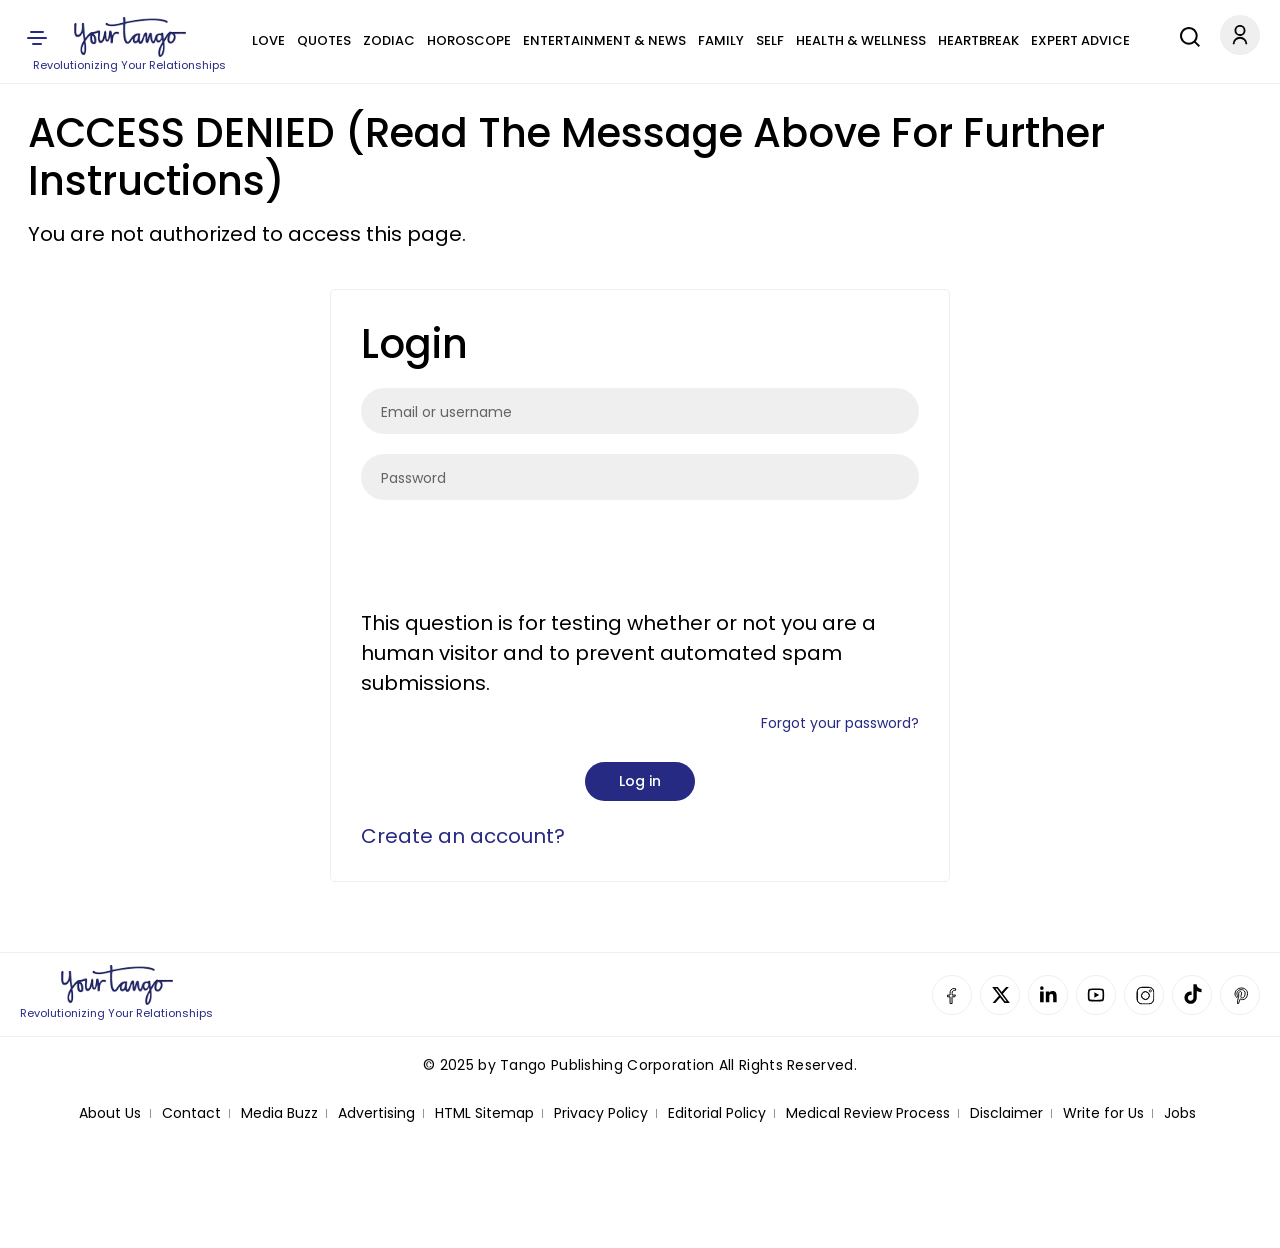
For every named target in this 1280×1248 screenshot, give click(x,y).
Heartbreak (978, 40)
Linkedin (1048, 995)
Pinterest (1240, 995)
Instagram (1144, 995)
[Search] (1185, 34)
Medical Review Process (868, 1113)
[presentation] (513, 559)
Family (721, 40)
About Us (110, 1113)
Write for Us (1103, 1113)
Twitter (1000, 995)
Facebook (952, 995)
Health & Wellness (861, 40)
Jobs (1180, 1113)
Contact (191, 1113)
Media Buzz (279, 1113)
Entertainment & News (604, 40)
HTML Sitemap (484, 1113)
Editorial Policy (717, 1113)
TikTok (1192, 995)
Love (268, 40)
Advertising (376, 1113)
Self (770, 40)
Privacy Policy (601, 1113)
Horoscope (469, 40)
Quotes (324, 40)
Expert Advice (1080, 40)
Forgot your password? (840, 723)
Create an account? (463, 836)
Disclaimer (1006, 1113)
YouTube (1096, 995)
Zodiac (389, 40)
